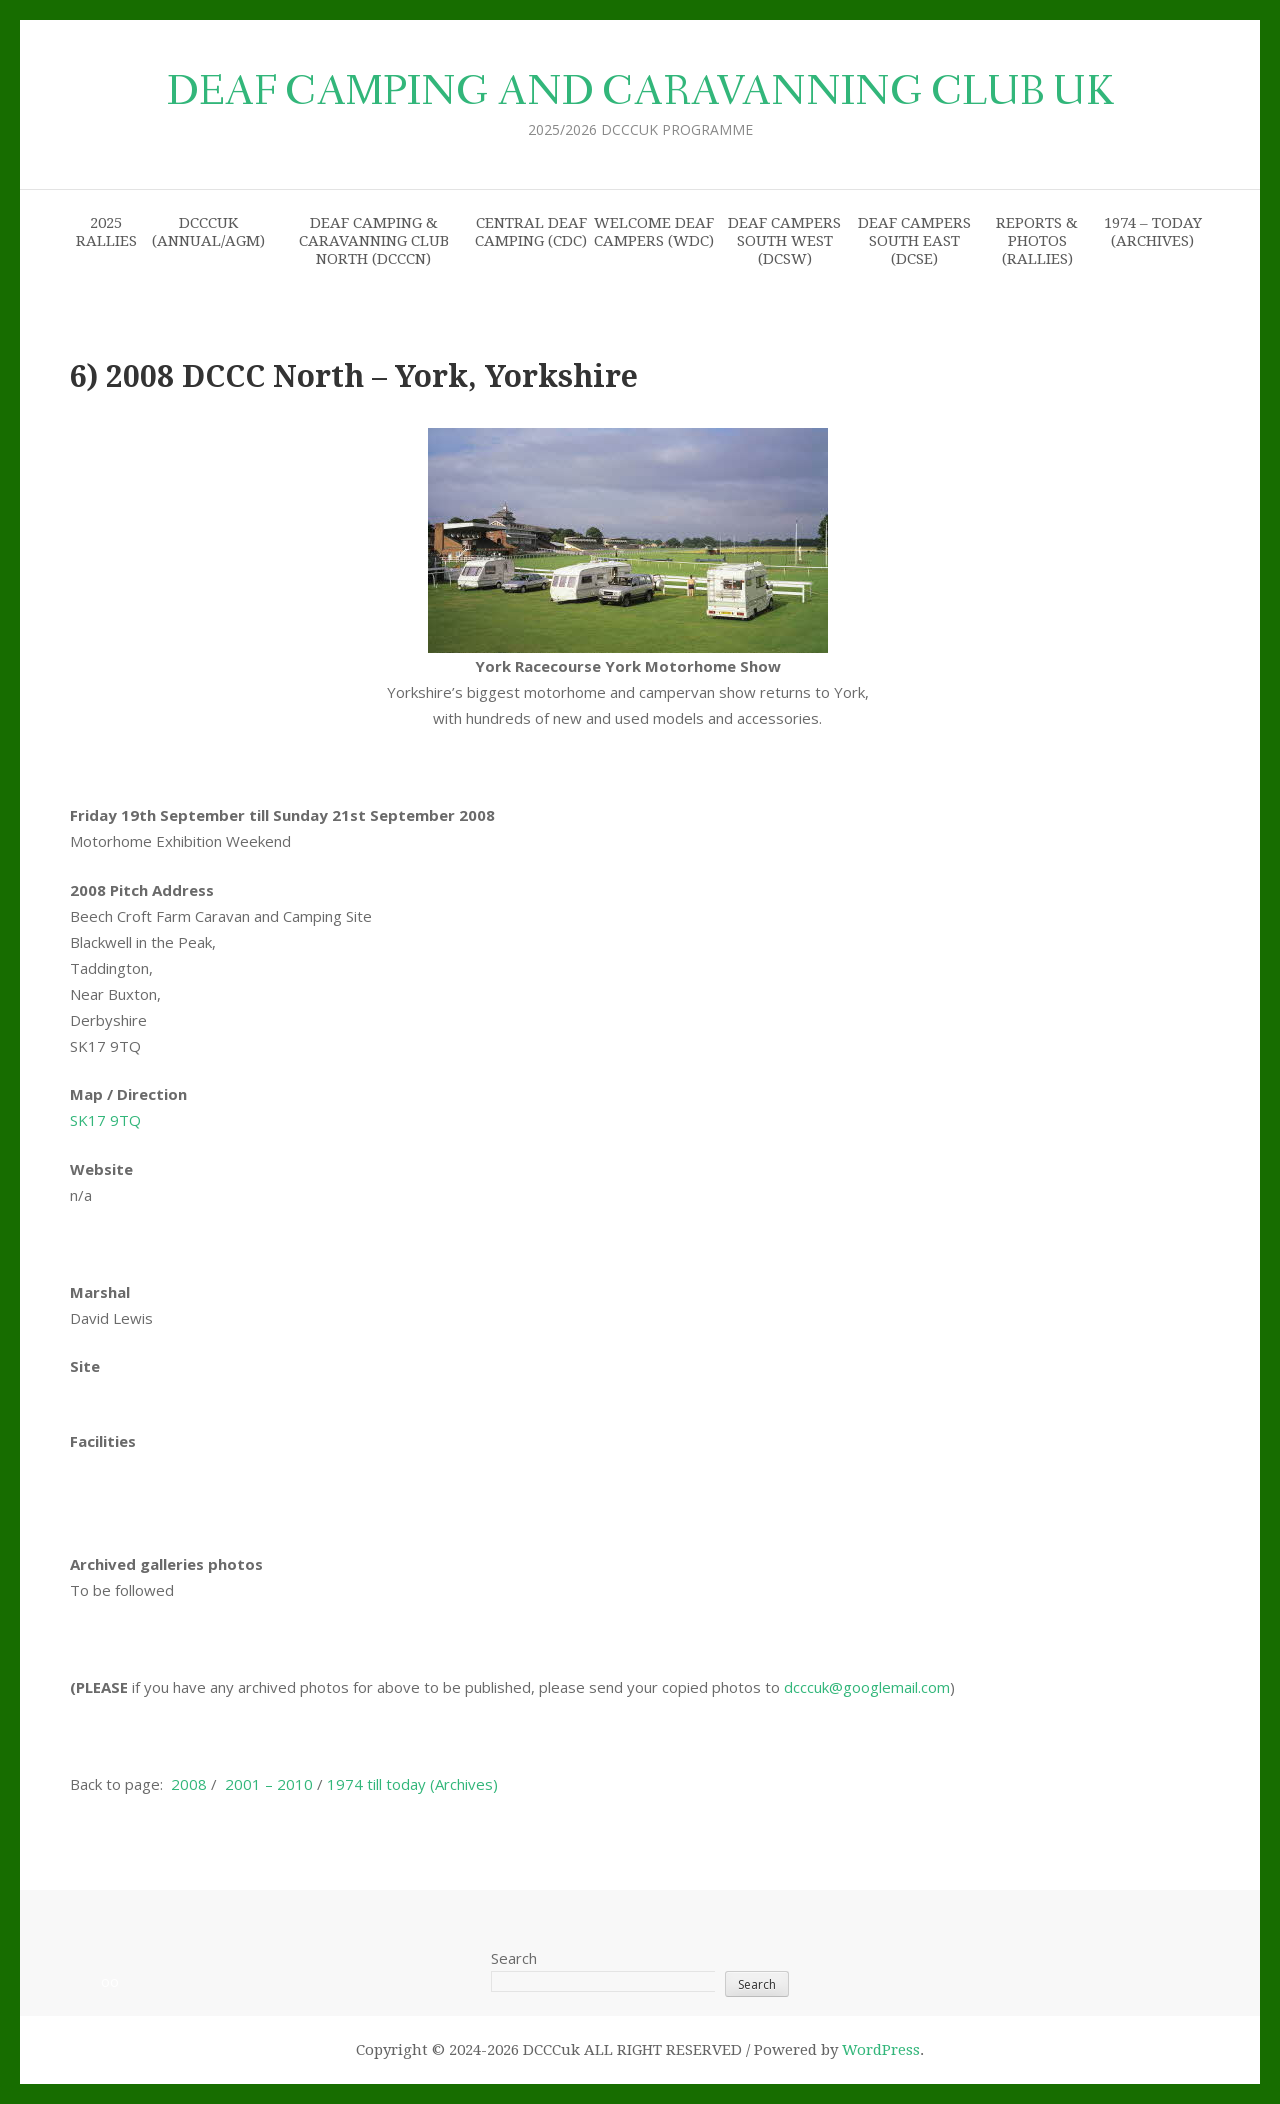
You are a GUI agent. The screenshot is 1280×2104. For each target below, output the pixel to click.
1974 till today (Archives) (412, 1784)
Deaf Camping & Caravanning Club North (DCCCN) (374, 241)
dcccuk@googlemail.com (867, 1687)
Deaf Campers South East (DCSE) (914, 241)
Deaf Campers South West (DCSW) (784, 241)
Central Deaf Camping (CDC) (531, 232)
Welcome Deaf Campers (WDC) (654, 232)
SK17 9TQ (105, 1120)
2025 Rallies (106, 232)
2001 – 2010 (269, 1784)
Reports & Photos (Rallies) (1037, 241)
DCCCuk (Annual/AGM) (208, 232)
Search (514, 1958)
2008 (189, 1784)
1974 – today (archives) (1153, 232)
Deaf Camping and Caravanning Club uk (640, 92)
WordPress (881, 2050)
